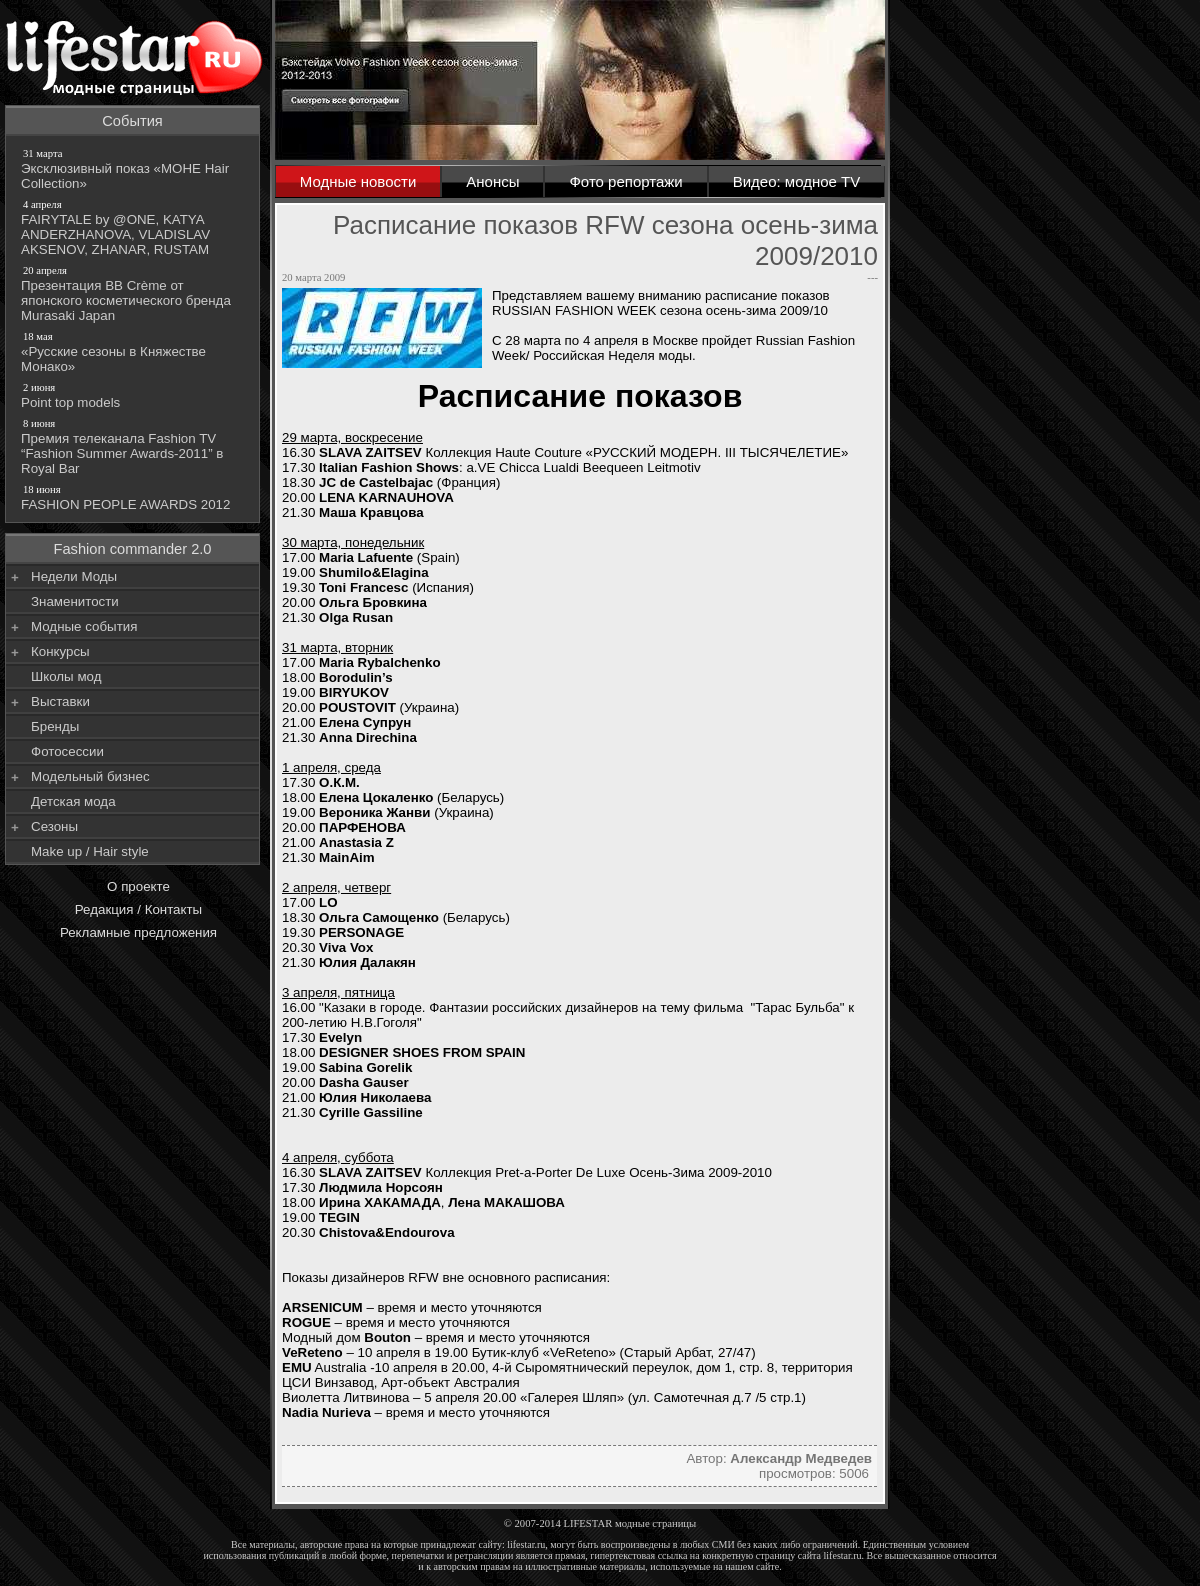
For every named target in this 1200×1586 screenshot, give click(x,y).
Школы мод (66, 676)
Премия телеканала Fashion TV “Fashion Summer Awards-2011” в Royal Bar (134, 446)
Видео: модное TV (797, 181)
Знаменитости (75, 601)
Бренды (55, 726)
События (132, 121)
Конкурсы (60, 651)
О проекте (138, 886)
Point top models (134, 395)
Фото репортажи (625, 181)
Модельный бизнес (90, 776)
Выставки (60, 701)
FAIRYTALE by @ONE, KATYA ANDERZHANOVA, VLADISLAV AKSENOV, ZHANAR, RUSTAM (134, 227)
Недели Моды (74, 576)
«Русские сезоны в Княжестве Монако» (134, 351)
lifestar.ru (843, 1555)
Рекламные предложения (138, 932)
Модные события (84, 626)
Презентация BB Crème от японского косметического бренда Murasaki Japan (134, 293)
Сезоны (54, 826)
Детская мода (73, 801)
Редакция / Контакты (138, 909)
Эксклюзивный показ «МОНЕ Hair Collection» (134, 168)
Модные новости (358, 181)
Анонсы (492, 181)
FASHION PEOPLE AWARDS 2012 (134, 497)
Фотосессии (67, 751)
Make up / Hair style (90, 851)
